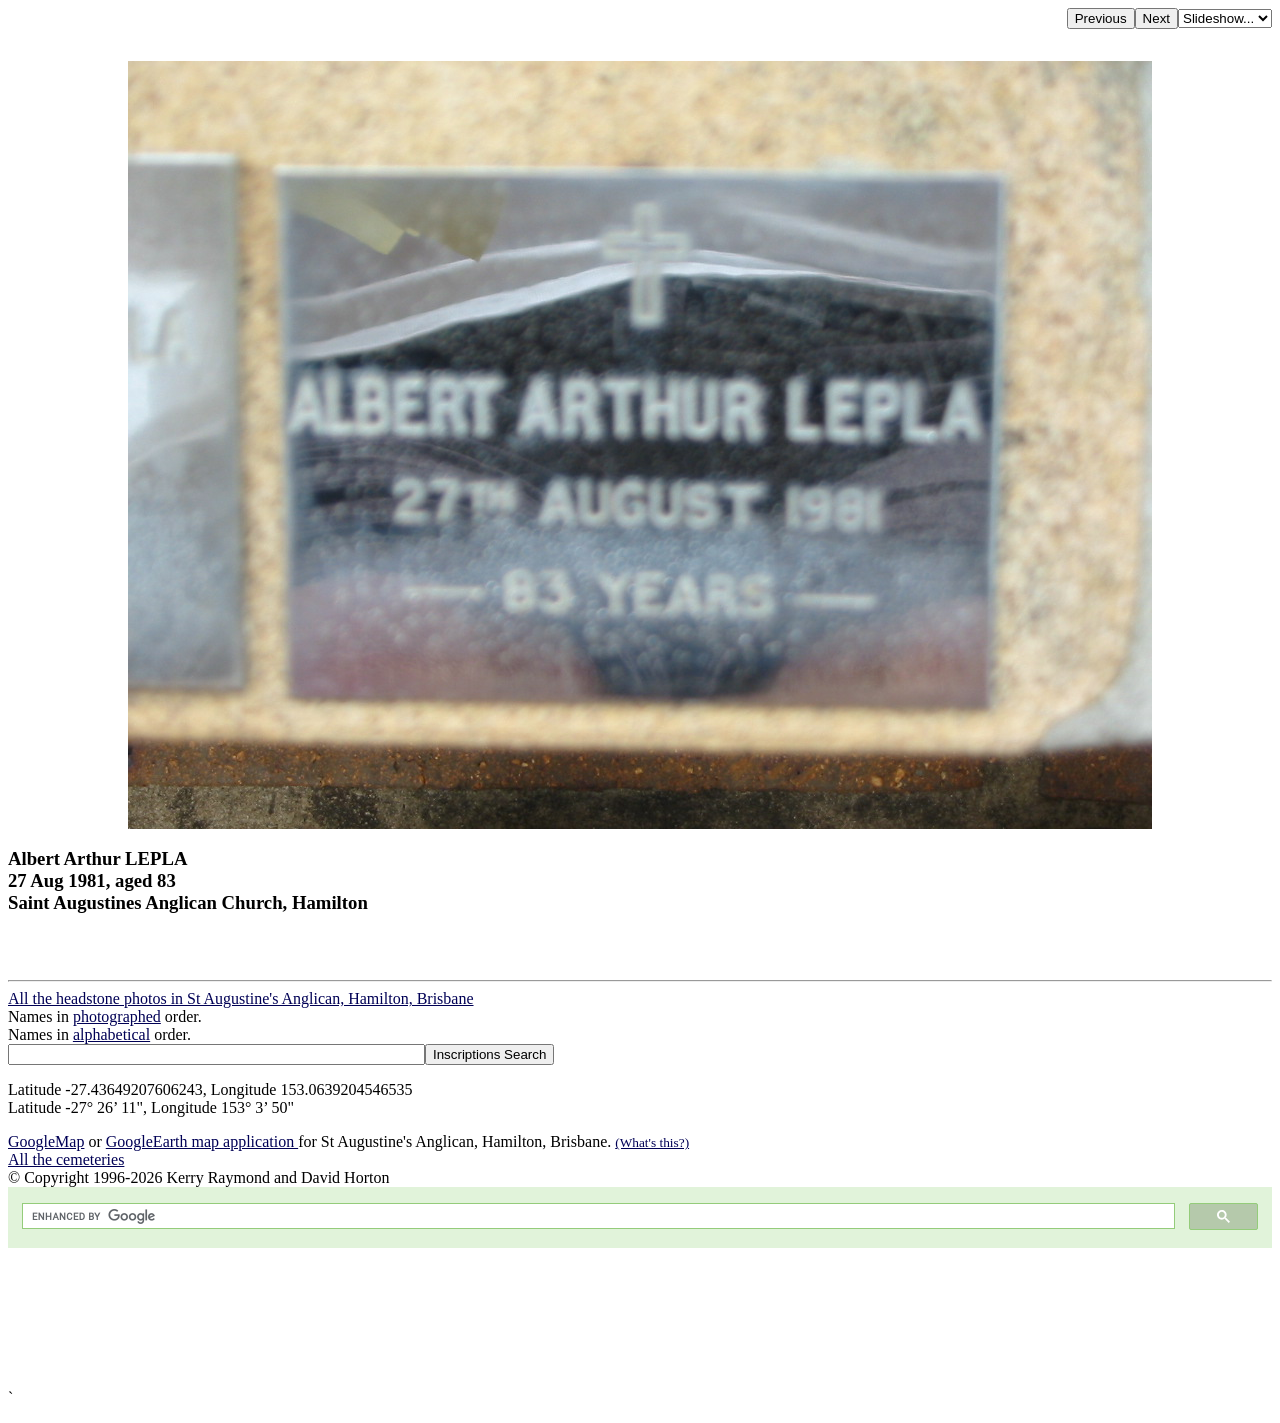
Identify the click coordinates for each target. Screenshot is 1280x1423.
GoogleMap (46, 1141)
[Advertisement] (608, 1318)
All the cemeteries (66, 1159)
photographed (117, 1016)
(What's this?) (652, 1142)
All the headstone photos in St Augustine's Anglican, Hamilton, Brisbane (241, 998)
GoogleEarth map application (202, 1141)
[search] (596, 1216)
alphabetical (111, 1034)
